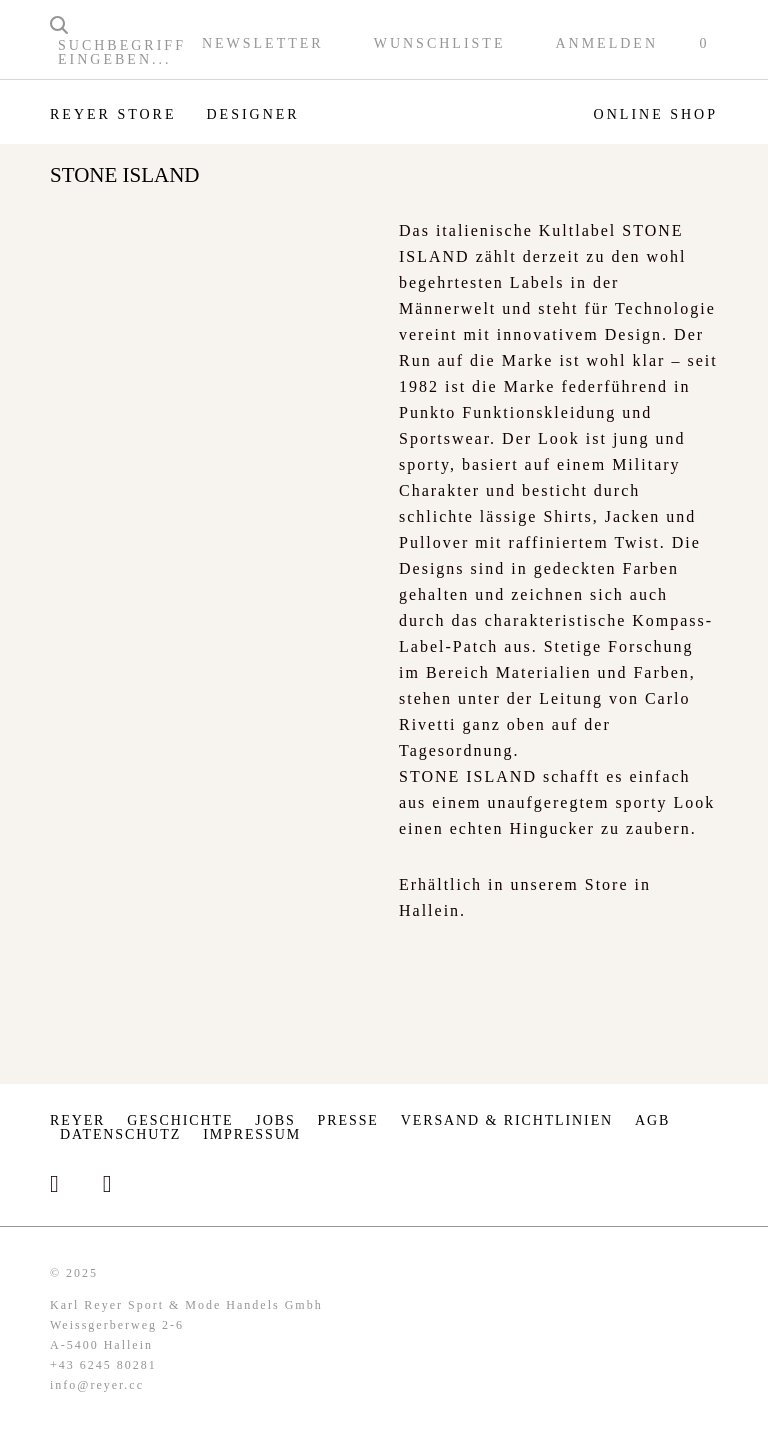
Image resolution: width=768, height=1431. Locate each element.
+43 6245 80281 (103, 1365)
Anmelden (606, 44)
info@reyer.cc (97, 1385)
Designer (252, 114)
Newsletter (263, 44)
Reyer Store (113, 114)
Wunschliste (440, 44)
